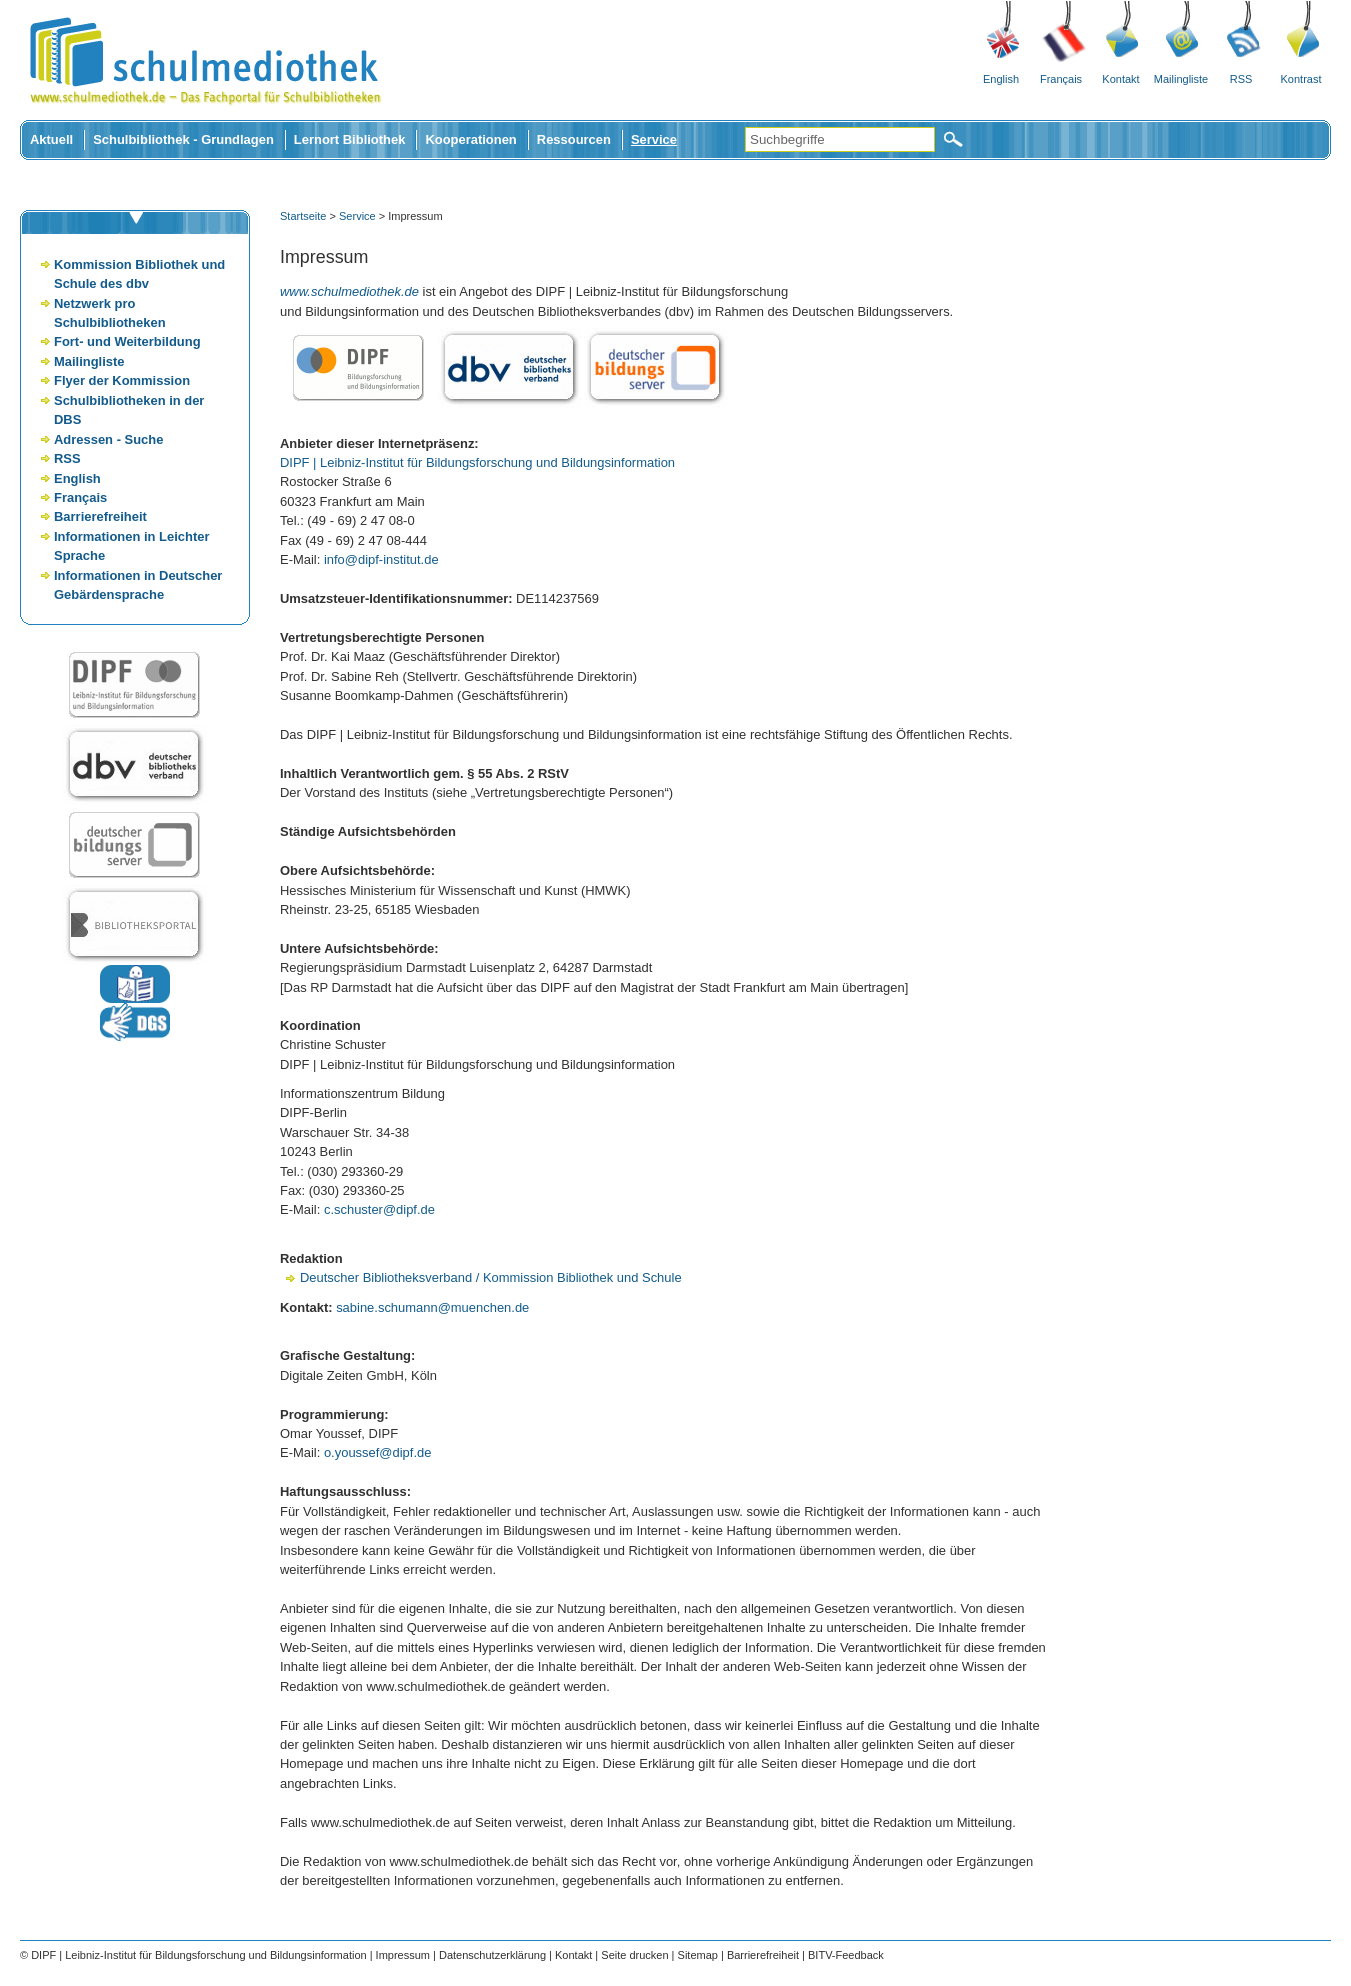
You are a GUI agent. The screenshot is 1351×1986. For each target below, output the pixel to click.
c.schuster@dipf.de (379, 1209)
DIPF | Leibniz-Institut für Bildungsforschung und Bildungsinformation (477, 462)
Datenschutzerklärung (492, 1955)
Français (1061, 79)
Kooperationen (470, 139)
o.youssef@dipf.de (377, 1452)
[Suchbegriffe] (840, 139)
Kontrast (1301, 79)
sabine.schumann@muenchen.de (432, 1307)
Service (654, 139)
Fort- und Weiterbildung (127, 341)
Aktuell (51, 139)
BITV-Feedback (846, 1955)
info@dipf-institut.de (381, 559)
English (1001, 79)
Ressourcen (574, 139)
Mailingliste (1181, 79)
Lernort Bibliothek (350, 139)
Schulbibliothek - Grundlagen (183, 139)
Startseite (303, 216)
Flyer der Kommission (122, 380)
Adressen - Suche (108, 439)
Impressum (403, 1955)
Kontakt (1120, 79)
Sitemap (698, 1955)
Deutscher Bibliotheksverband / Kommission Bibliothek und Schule (491, 1277)
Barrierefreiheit (100, 516)
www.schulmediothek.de (349, 291)
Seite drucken (634, 1955)
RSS (1241, 79)
